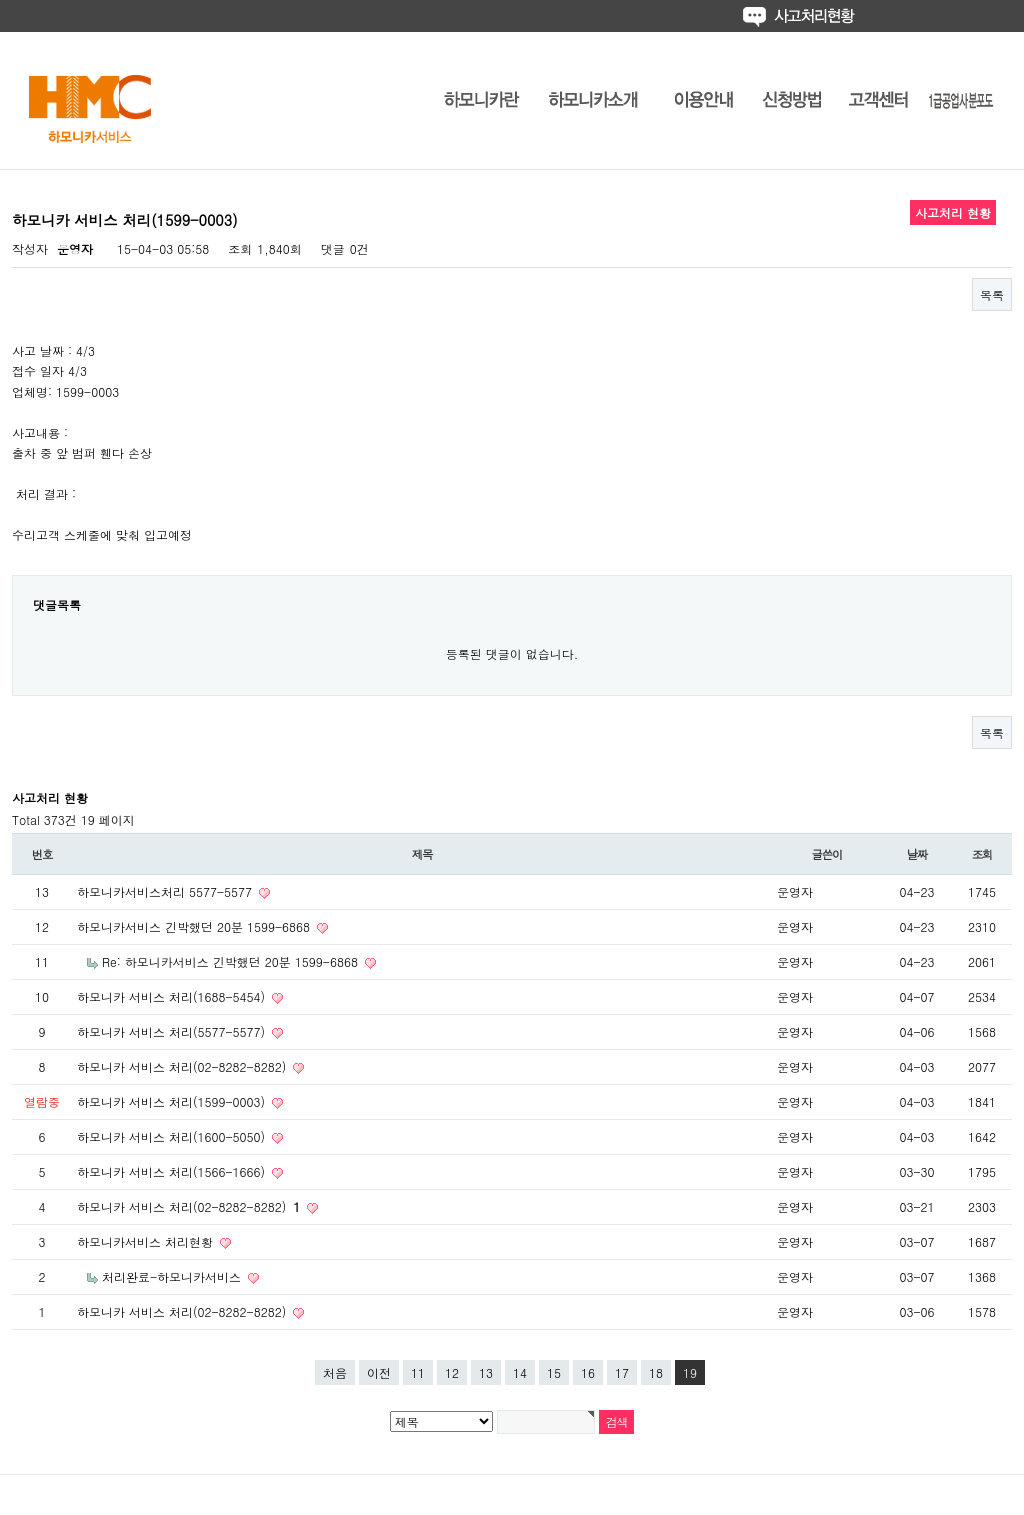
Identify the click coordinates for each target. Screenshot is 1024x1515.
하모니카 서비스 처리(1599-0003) (173, 1101)
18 (656, 1372)
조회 (982, 854)
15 (554, 1372)
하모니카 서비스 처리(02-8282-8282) (183, 1066)
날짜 (917, 854)
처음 (335, 1372)
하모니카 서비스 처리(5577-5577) (173, 1031)
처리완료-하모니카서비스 (173, 1276)
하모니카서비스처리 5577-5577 (166, 891)
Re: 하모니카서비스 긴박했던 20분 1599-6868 (232, 961)
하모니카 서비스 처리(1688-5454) (173, 996)
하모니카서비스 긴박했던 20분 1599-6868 (195, 926)
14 (520, 1372)
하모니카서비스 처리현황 (147, 1241)
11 (418, 1372)
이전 (379, 1372)
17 (622, 1372)
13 (486, 1372)
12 (452, 1372)
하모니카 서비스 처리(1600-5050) (173, 1136)
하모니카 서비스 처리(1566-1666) (173, 1171)
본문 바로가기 (0, 0)
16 (588, 1372)
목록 (992, 294)
